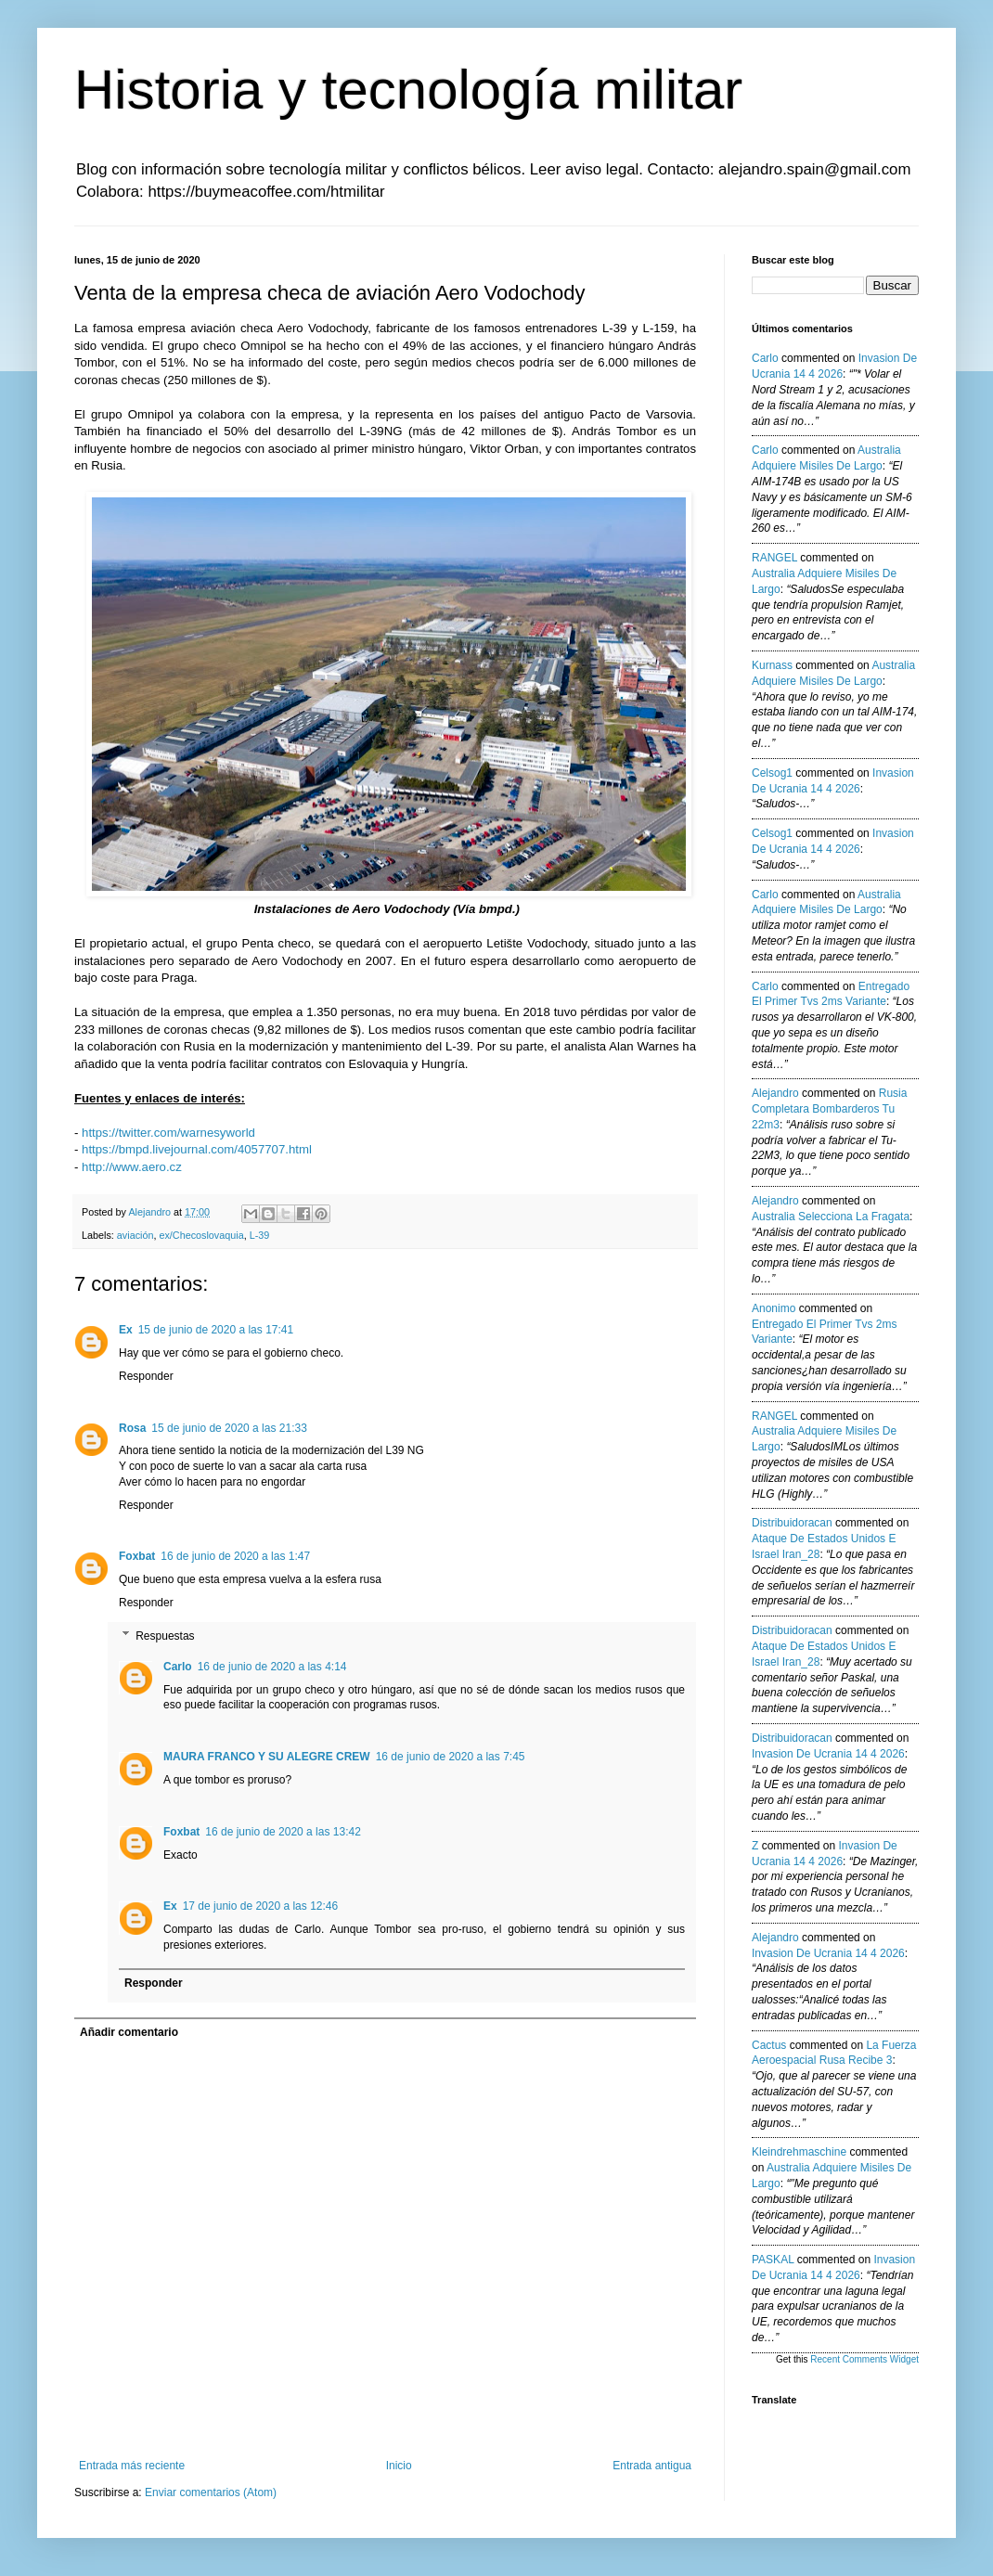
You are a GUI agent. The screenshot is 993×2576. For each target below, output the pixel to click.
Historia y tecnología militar (408, 89)
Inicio (399, 2465)
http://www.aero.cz (132, 1167)
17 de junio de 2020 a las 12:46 (260, 1906)
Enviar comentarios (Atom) (211, 2492)
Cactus (769, 2045)
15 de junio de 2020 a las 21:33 (228, 1428)
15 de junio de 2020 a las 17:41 (215, 1329)
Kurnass (772, 665)
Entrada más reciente (132, 2465)
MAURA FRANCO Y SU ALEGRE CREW (266, 1756)
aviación (135, 1235)
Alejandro (775, 1093)
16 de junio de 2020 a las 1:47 (235, 1556)
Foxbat (137, 1556)
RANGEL (774, 557)
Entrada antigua (652, 2465)
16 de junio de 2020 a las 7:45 (450, 1756)
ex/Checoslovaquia (201, 1235)
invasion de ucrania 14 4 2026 (828, 1753)
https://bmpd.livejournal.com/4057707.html (197, 1149)
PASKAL (772, 2259)
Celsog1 (772, 772)
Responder (146, 1376)
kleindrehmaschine (799, 2151)
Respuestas (164, 1635)
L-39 (260, 1235)
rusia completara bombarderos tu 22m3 (829, 1109)
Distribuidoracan (792, 1522)
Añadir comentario (129, 2032)
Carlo (177, 1666)
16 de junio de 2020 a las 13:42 (282, 1831)
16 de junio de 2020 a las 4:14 (272, 1666)
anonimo (773, 1308)
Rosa (132, 1428)
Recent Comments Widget (864, 2359)
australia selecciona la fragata (830, 1216)
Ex (126, 1329)
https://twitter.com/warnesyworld (168, 1133)
